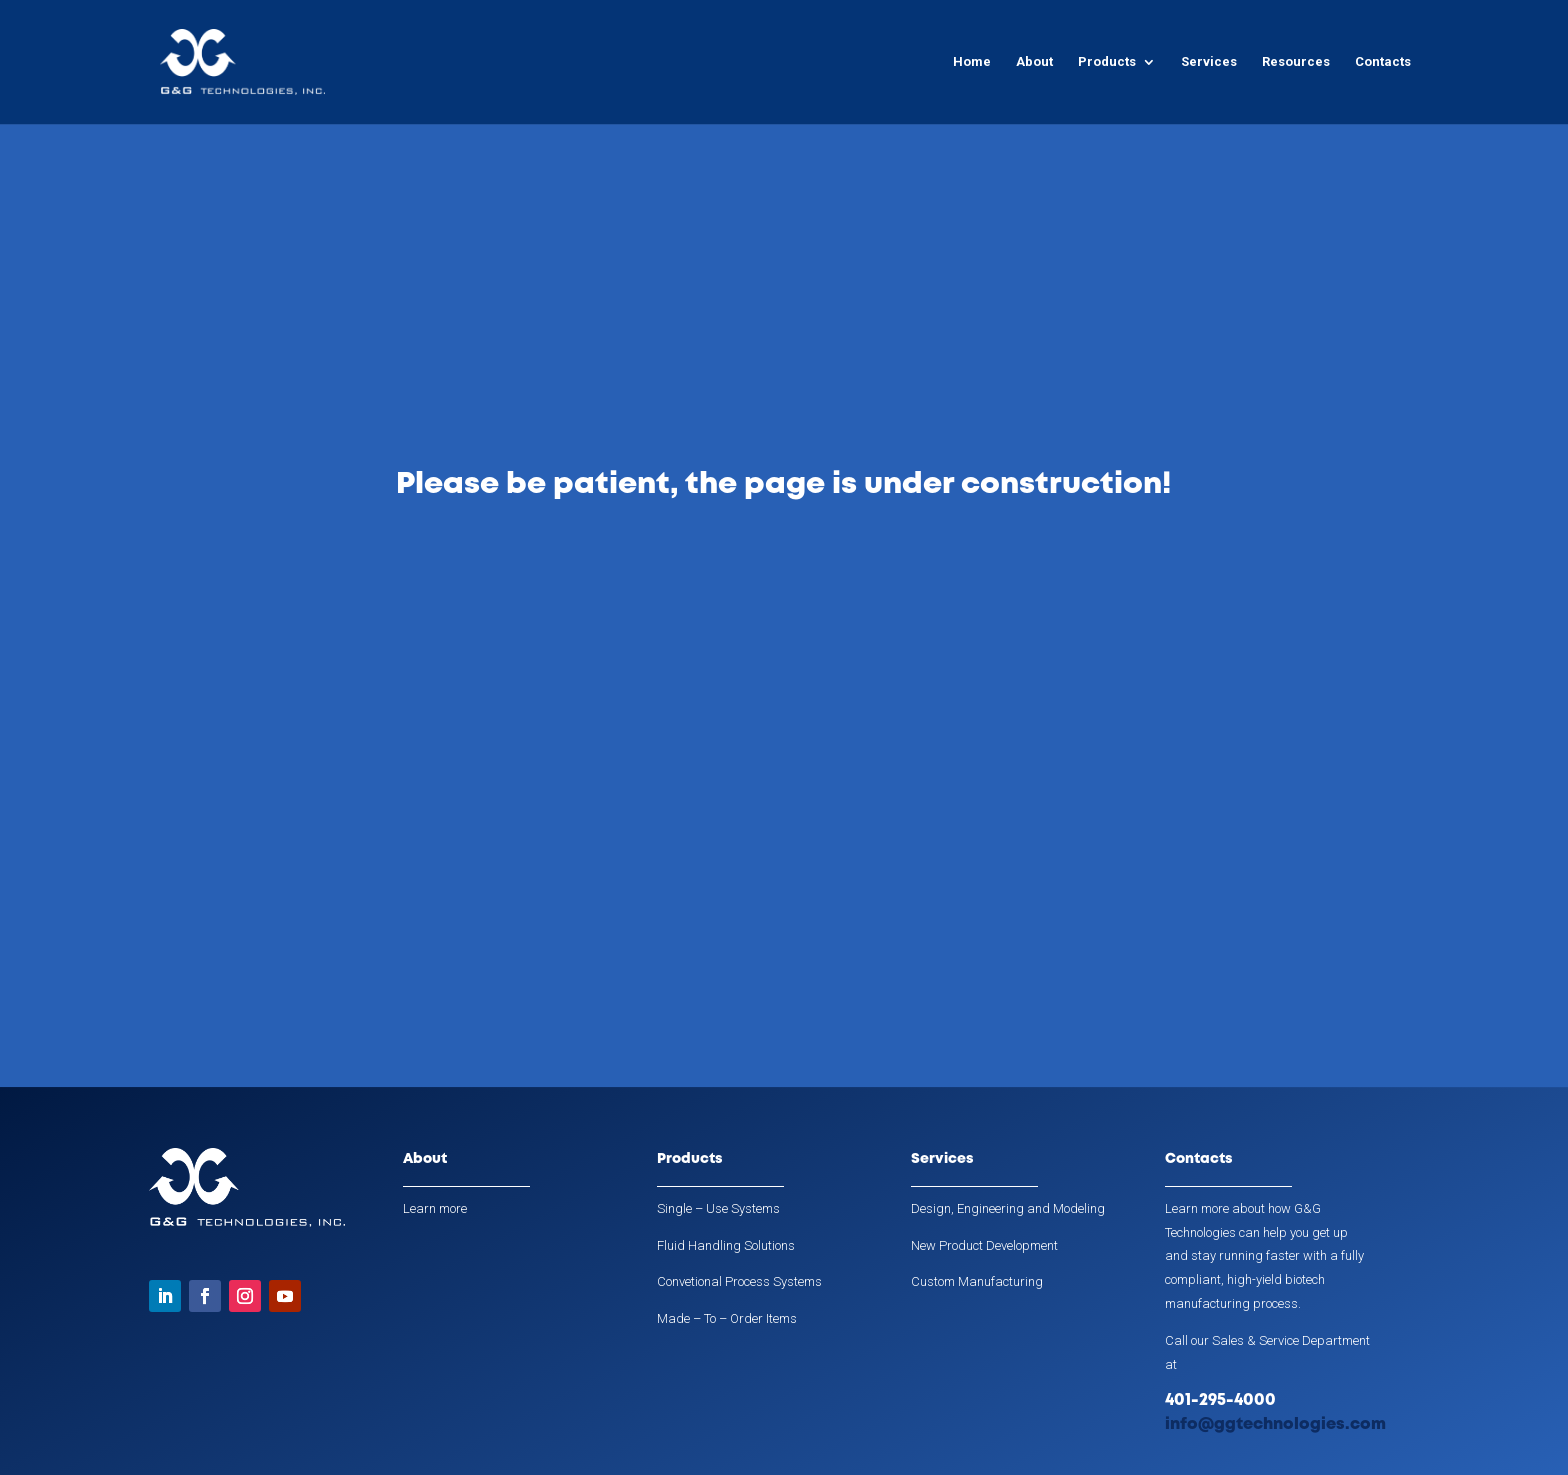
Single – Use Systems (718, 1208)
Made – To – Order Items (727, 1318)
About (1034, 62)
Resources (1296, 62)
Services (1209, 62)
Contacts (1383, 62)
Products (1107, 62)
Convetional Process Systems (739, 1281)
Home (972, 62)
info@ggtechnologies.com (1275, 1424)
